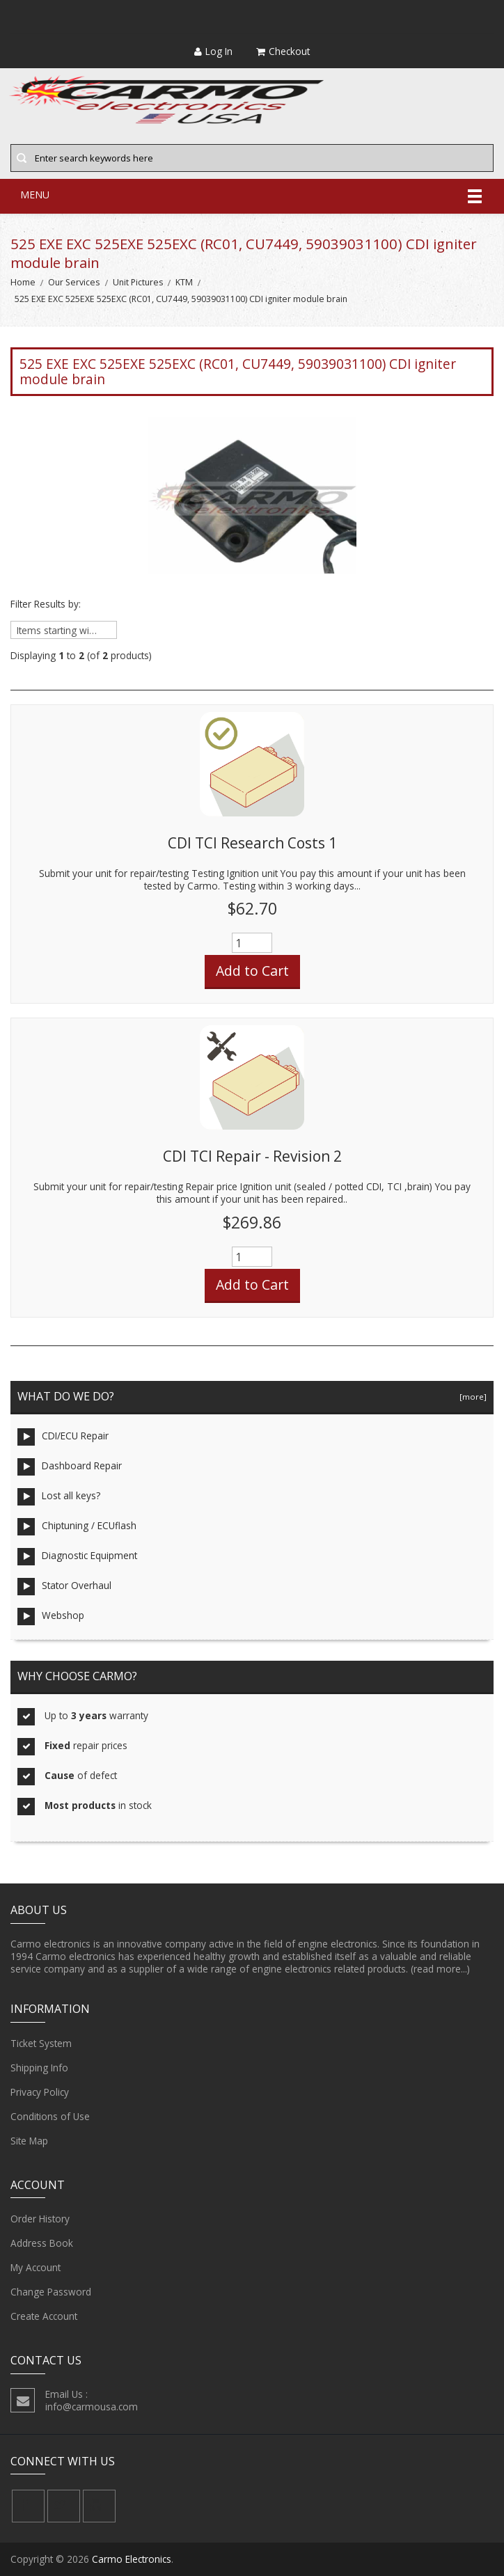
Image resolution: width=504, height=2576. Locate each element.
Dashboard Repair (69, 1467)
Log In (213, 51)
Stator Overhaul (64, 1586)
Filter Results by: (45, 604)
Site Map (29, 2141)
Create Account (43, 2316)
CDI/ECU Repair (63, 1437)
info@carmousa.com (91, 2406)
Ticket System (41, 2043)
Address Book (41, 2243)
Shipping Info (39, 2067)
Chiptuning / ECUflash (76, 1526)
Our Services (74, 282)
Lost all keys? (58, 1497)
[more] (471, 1396)
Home (23, 282)
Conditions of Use (50, 2116)
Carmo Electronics (131, 2559)
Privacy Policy (39, 2092)
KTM (184, 282)
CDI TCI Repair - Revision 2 (252, 1156)
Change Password (50, 2292)
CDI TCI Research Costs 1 (252, 843)
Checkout (283, 51)
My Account (35, 2267)
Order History (40, 2218)
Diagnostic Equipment (77, 1556)
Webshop (50, 1616)
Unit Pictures (138, 282)
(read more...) (440, 1968)
